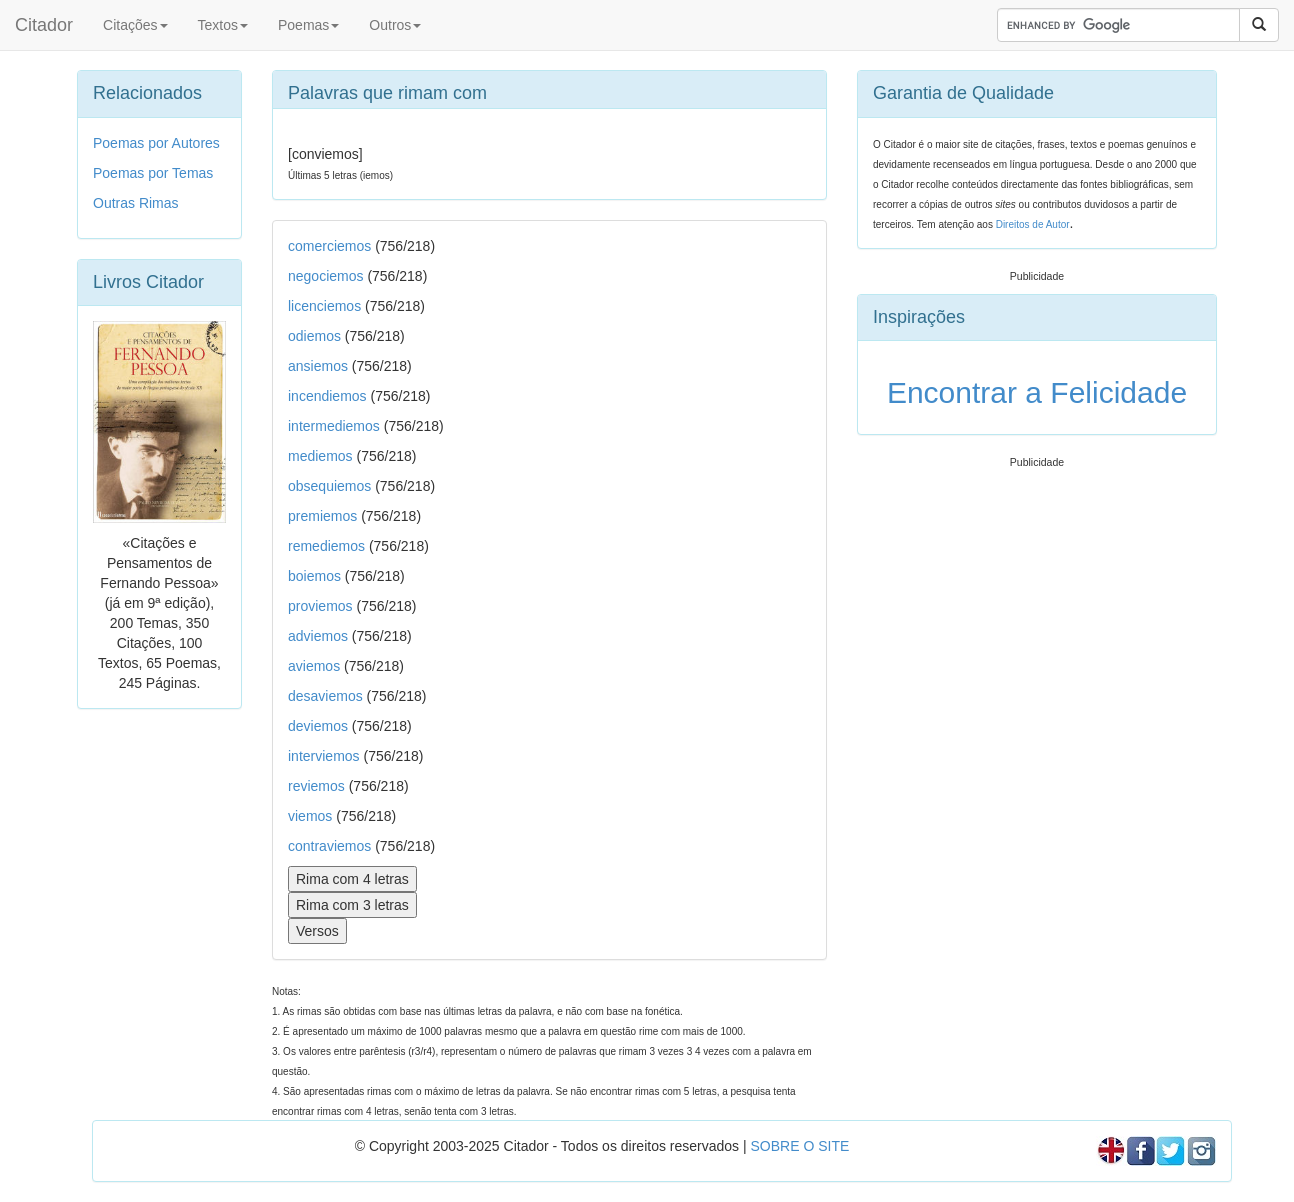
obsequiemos (329, 486)
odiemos (314, 336)
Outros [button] (395, 25)
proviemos (320, 606)
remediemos (326, 546)
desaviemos (325, 696)
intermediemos (334, 426)
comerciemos (329, 246)
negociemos (326, 276)
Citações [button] (135, 25)
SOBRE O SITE (799, 1146)
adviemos (318, 636)
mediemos (320, 456)
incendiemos (327, 396)
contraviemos (329, 846)
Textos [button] (223, 25)
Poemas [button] (308, 25)
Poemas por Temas (153, 173)
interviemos (324, 756)
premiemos (322, 516)
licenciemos (324, 306)
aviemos (314, 666)
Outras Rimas (136, 203)
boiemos (314, 576)
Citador (44, 25)
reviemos (316, 786)
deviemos (318, 726)
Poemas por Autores (156, 143)
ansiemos (318, 366)
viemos (310, 816)
